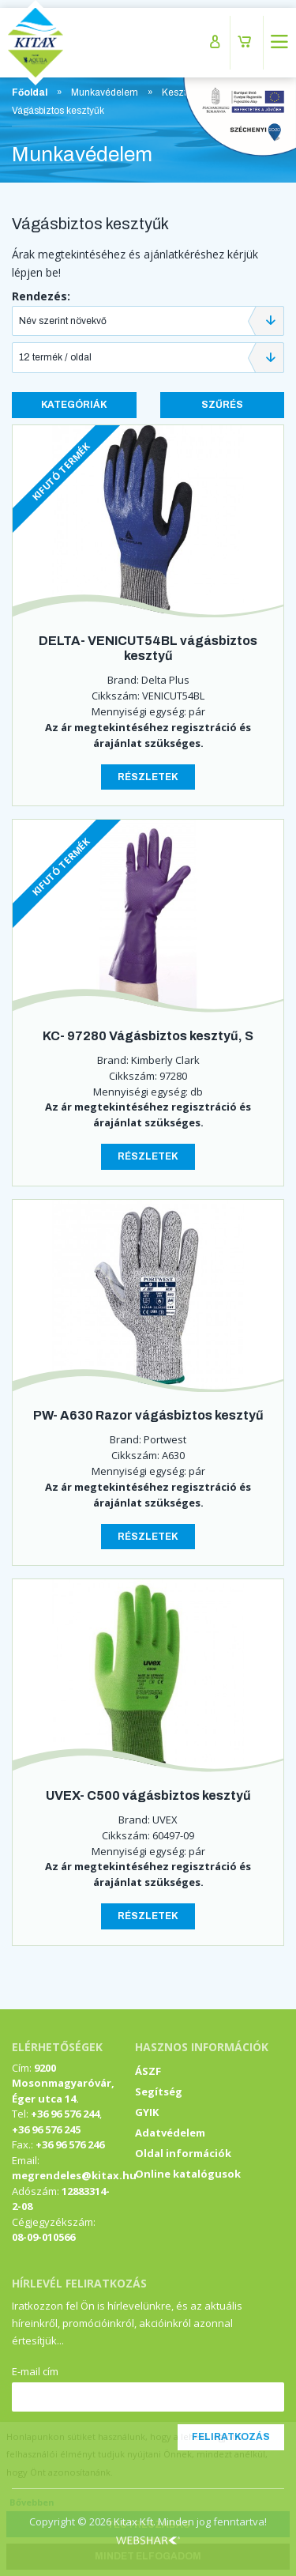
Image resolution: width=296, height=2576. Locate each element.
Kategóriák (74, 404)
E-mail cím (35, 2371)
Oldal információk (183, 2153)
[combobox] (148, 321)
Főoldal (29, 92)
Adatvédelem (170, 2132)
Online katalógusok (188, 2174)
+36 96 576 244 (65, 2113)
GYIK (147, 2112)
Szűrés (222, 404)
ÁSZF (148, 2071)
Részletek (148, 777)
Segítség (158, 2091)
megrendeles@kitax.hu (74, 2175)
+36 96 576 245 (46, 2129)
